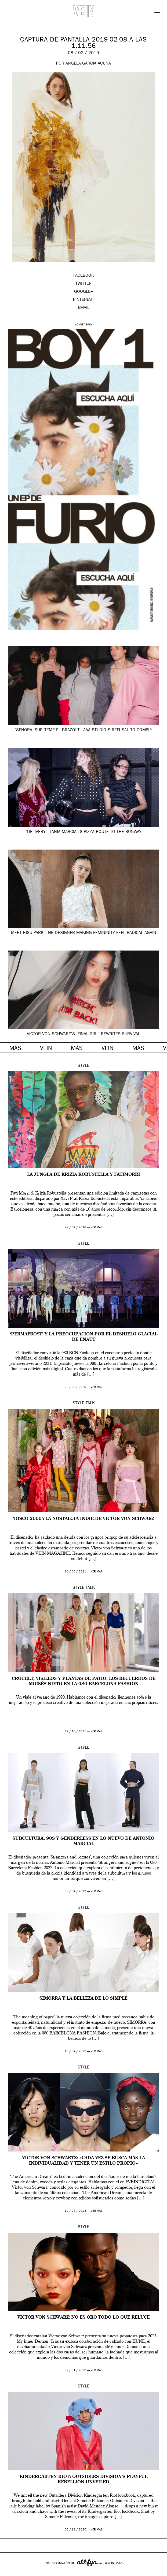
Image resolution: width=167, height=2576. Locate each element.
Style (83, 1066)
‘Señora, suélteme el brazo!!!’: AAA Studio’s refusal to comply (83, 730)
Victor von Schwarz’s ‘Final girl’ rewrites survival (83, 1034)
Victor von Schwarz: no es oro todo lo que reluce (83, 2317)
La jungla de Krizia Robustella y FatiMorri (83, 1175)
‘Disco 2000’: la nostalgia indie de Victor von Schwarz (83, 1519)
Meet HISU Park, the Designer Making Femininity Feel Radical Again (83, 933)
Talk (90, 1403)
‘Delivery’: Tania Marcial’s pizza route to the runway (83, 832)
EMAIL (83, 308)
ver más (97, 1227)
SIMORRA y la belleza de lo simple (83, 1998)
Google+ (10, 2572)
